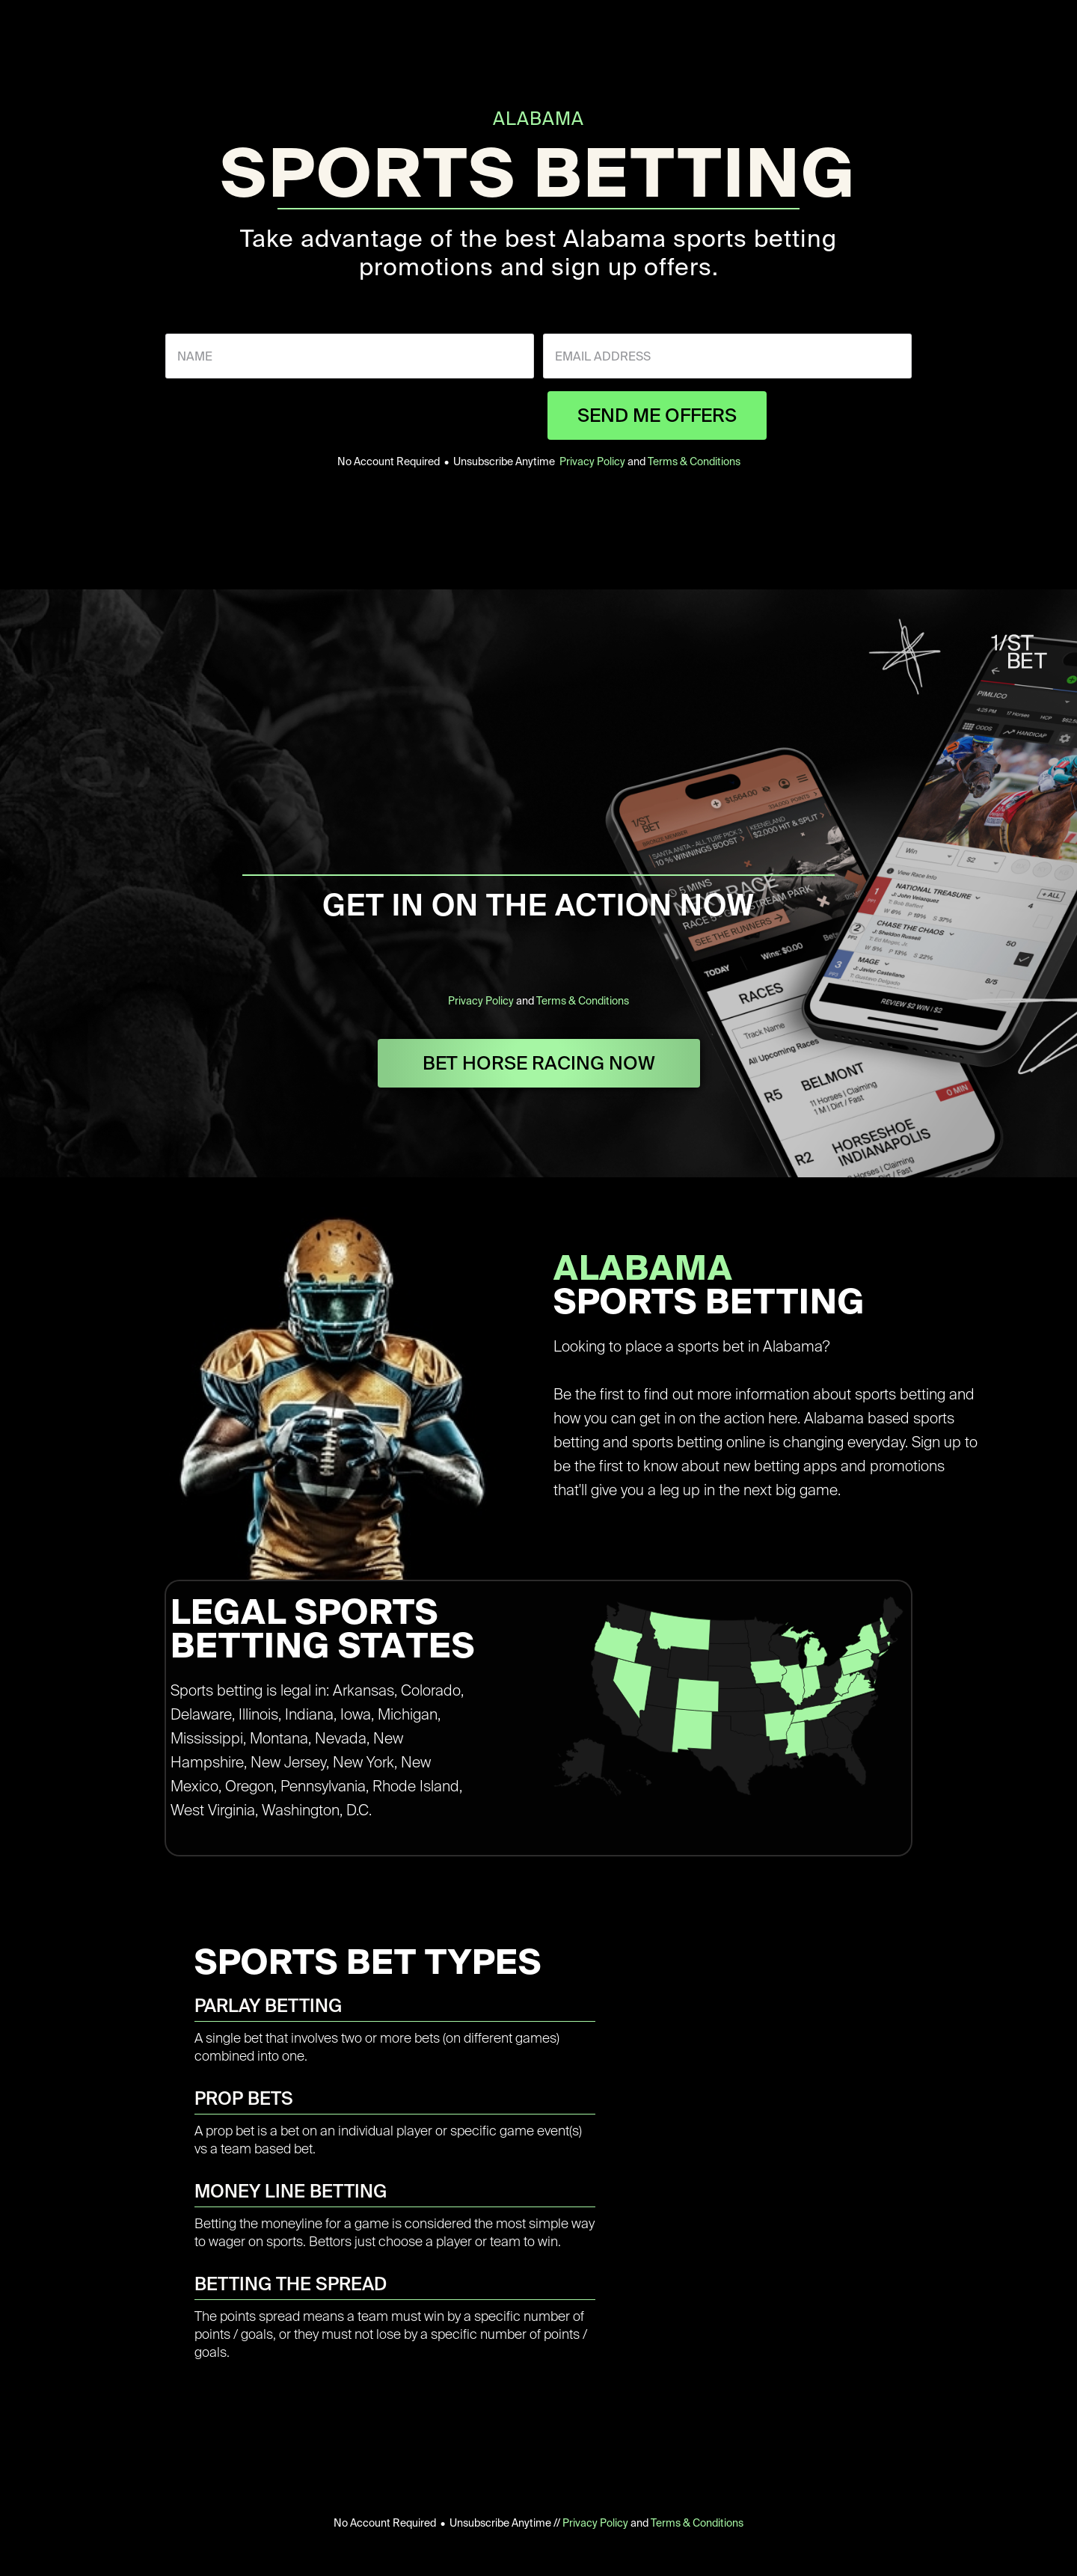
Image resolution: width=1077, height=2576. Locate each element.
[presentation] (424, 415)
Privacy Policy (592, 461)
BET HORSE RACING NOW (539, 1063)
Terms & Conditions (694, 461)
